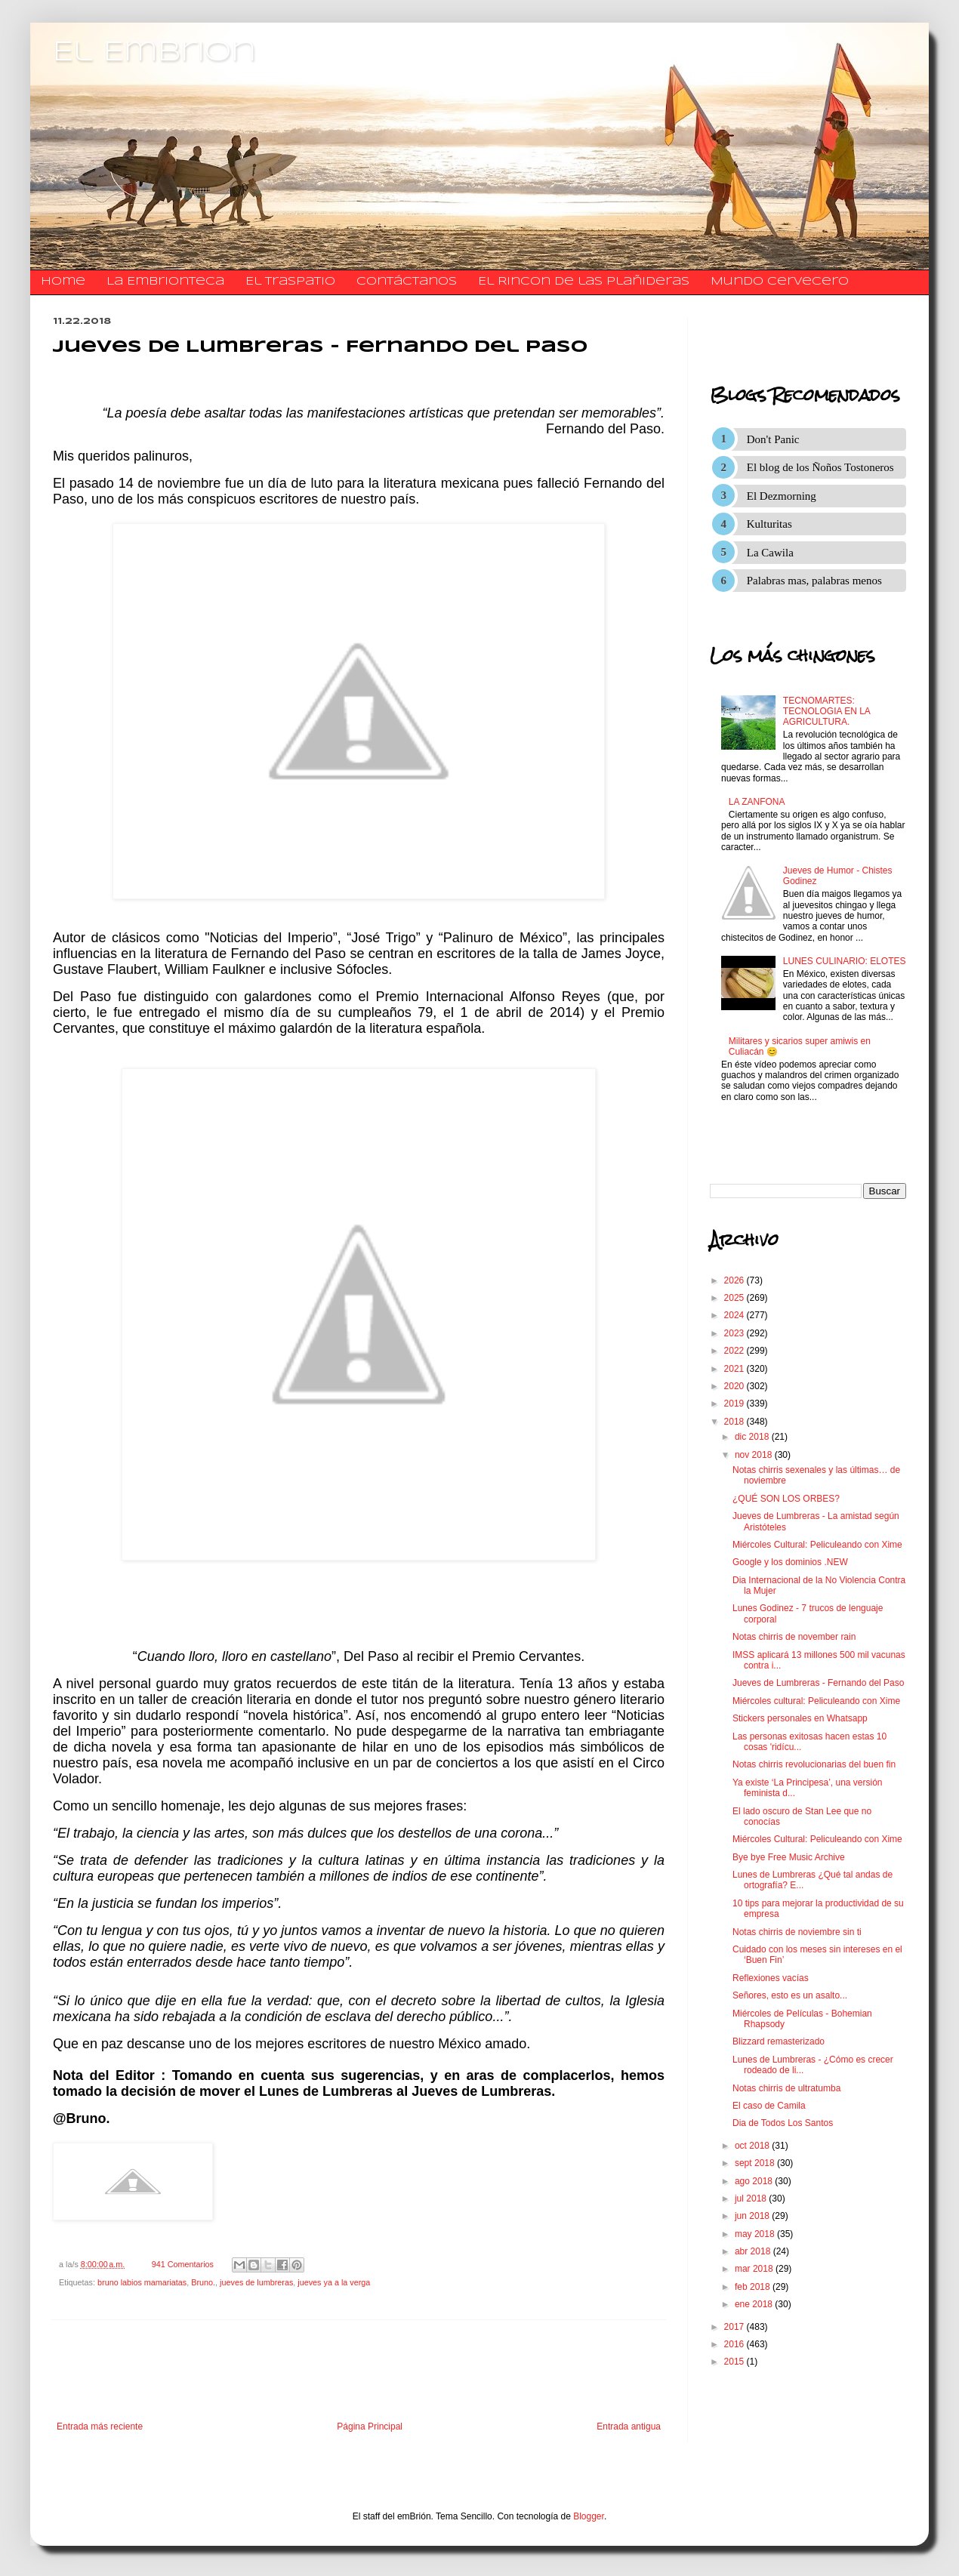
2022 (735, 1350)
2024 (735, 1315)
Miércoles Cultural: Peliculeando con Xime (817, 1544)
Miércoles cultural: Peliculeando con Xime (816, 1701)
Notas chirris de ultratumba (786, 2088)
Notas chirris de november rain (794, 1637)
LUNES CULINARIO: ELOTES (844, 961)
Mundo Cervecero (780, 281)
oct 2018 (753, 2145)
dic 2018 (753, 1436)
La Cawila (770, 553)
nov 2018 (755, 1455)
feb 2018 (753, 2287)
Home (63, 281)
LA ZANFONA (757, 802)
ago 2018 (755, 2181)
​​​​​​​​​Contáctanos (406, 281)
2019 (735, 1403)
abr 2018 (754, 2251)
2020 (735, 1386)
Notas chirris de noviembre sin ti (797, 1932)
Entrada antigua (629, 2426)
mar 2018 (755, 2268)
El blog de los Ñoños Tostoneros (820, 467)
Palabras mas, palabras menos (814, 581)
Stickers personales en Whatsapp (800, 1718)
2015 (735, 2361)
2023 (735, 1333)
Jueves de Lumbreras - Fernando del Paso (818, 1683)
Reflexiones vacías (770, 1978)
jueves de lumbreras (256, 2282)
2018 (735, 1421)
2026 (735, 1280)
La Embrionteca (165, 281)
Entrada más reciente (100, 2426)
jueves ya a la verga (334, 2282)
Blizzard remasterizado (778, 2041)
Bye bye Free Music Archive (788, 1857)
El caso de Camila (769, 2105)
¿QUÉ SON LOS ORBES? (786, 1498)
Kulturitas (769, 524)
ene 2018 (755, 2304)
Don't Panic (773, 439)
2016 (735, 2344)
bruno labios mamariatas (142, 2282)
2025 (735, 1298)
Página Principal (369, 2426)
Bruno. (203, 2282)
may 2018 (756, 2234)
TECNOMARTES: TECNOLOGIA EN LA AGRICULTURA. (826, 711)
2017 (735, 2327)
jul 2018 (752, 2198)
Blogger (588, 2516)
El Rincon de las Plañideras (583, 281)
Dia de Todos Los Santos (782, 2123)
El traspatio (290, 281)
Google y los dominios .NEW (790, 1562)
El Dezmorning (781, 496)
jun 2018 (753, 2216)
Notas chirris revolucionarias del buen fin (814, 1764)
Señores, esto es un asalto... (789, 1995)
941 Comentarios (183, 2264)
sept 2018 (756, 2163)
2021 (735, 1368)
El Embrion (154, 53)
